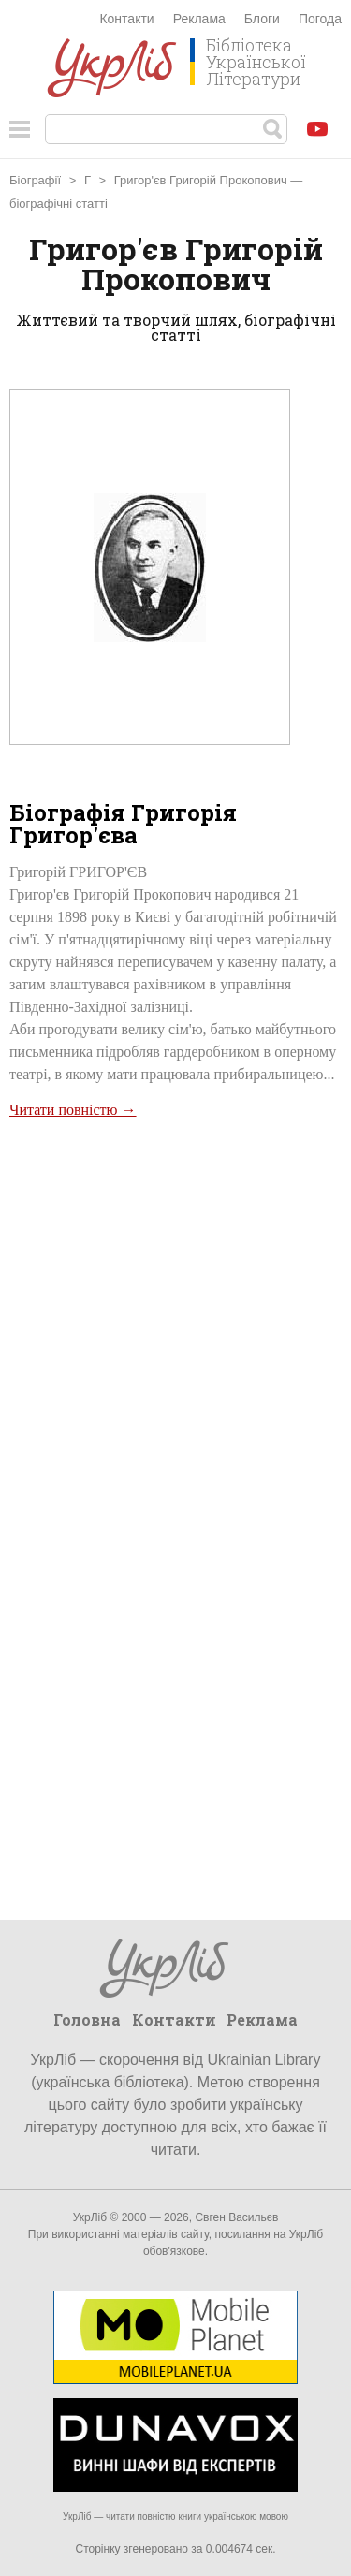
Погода (320, 18)
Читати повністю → (73, 1110)
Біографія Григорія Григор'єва (123, 824)
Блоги (262, 18)
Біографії (35, 180)
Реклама (199, 18)
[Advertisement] (175, 1309)
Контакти (126, 18)
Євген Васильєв (236, 2217)
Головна (87, 2019)
